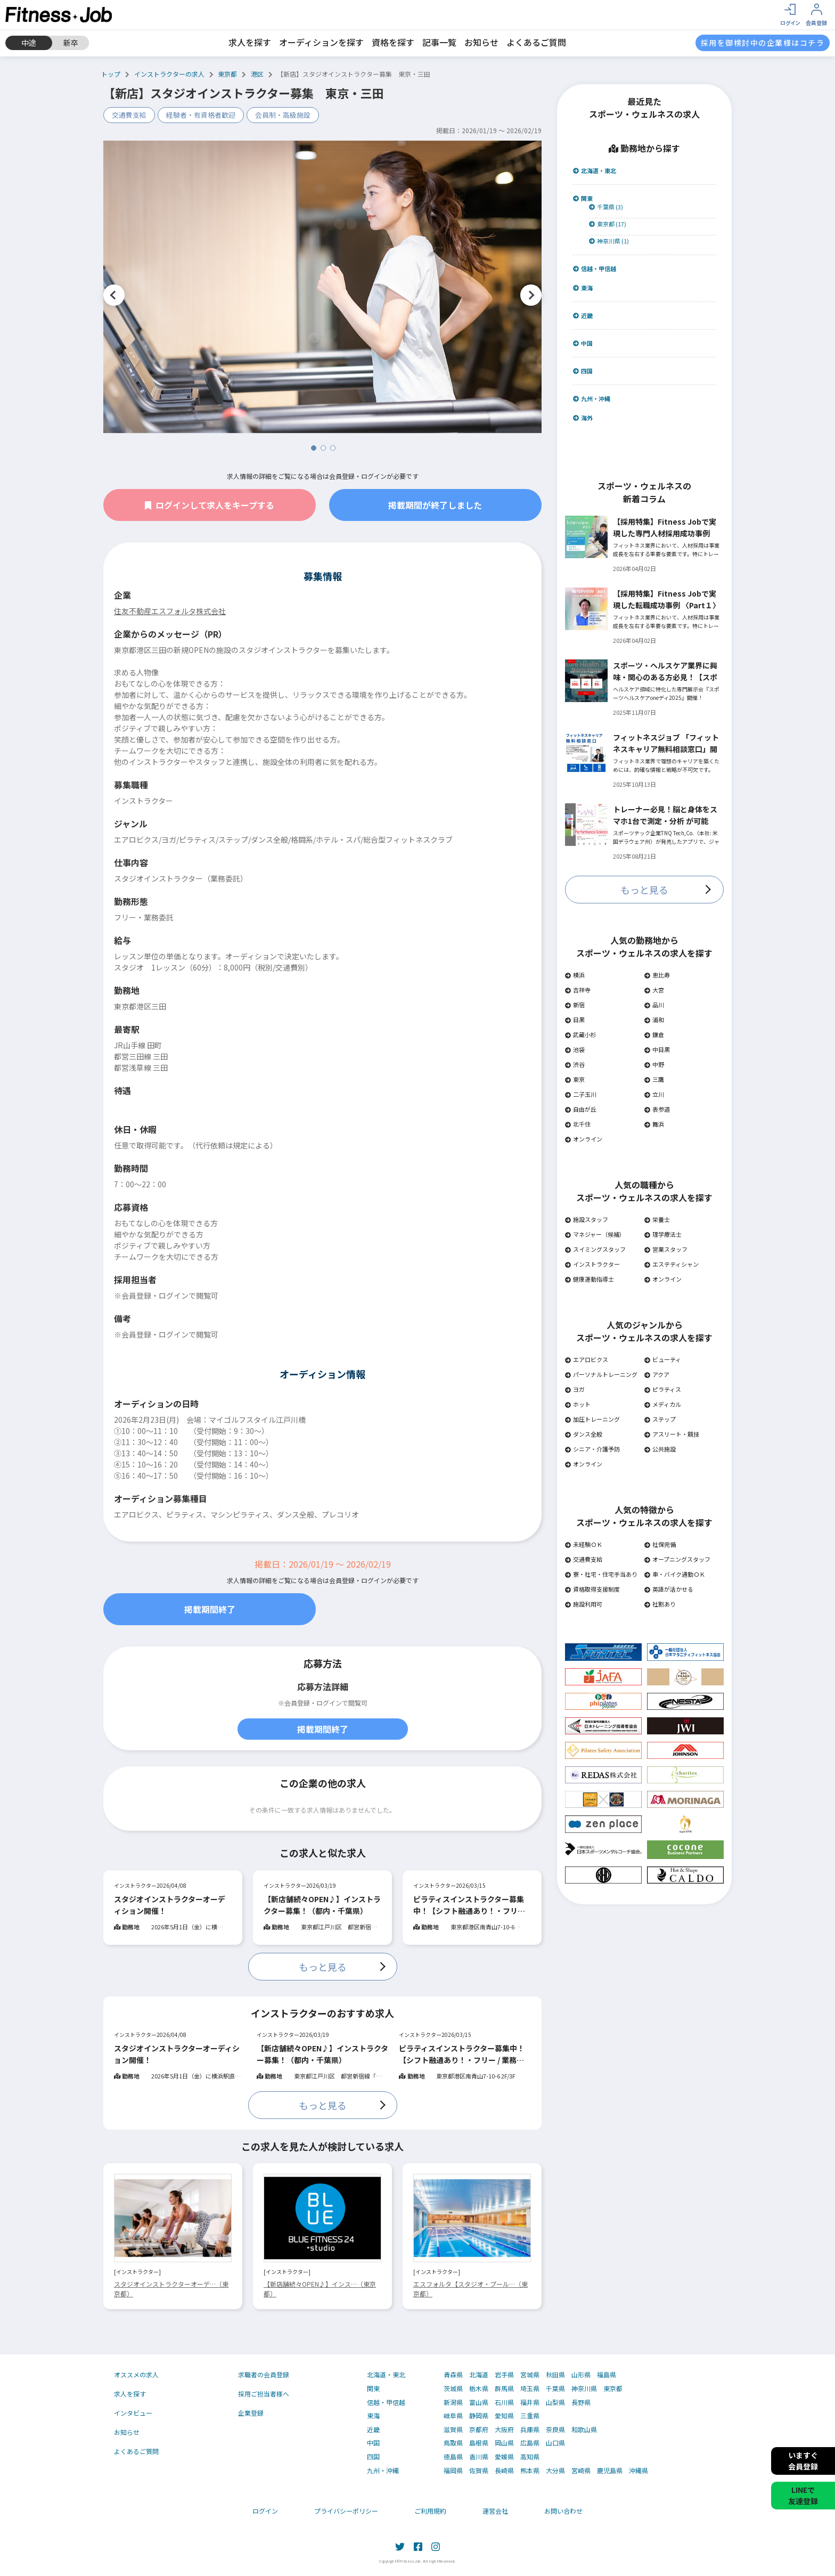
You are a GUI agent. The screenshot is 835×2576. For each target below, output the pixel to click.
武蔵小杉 (580, 1034)
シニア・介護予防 (592, 1449)
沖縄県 (638, 2470)
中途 (28, 42)
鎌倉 (654, 1034)
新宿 (575, 1004)
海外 (583, 418)
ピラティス (662, 1389)
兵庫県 (529, 2429)
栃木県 (478, 2388)
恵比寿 (657, 975)
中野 (654, 1064)
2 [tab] (323, 448)
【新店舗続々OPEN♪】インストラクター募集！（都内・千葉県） (322, 1905)
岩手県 (504, 2374)
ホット (578, 1404)
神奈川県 (584, 2388)
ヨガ (575, 1389)
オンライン (583, 1139)
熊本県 (529, 2470)
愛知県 (504, 2415)
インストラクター (592, 1264)
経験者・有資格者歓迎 (200, 115)
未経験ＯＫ (583, 1544)
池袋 (575, 1049)
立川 (654, 1094)
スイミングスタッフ (595, 1249)
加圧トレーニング (592, 1419)
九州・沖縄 (591, 399)
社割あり (660, 1604)
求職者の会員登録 (263, 2374)
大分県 (555, 2470)
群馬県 (504, 2388)
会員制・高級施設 (282, 115)
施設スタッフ (586, 1219)
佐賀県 (478, 2470)
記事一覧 (439, 42)
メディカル (662, 1404)
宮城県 (529, 2374)
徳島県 (453, 2456)
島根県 (478, 2443)
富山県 (478, 2402)
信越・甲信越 (594, 269)
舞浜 (654, 1124)
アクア (656, 1374)
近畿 (583, 316)
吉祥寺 (578, 989)
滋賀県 (453, 2429)
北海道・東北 (594, 171)
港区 (257, 73)
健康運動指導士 (589, 1279)
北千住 (578, 1124)
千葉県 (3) (606, 207)
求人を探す (249, 42)
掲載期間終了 (209, 1609)
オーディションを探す (321, 42)
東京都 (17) (607, 224)
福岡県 (453, 2470)
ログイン (265, 2510)
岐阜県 (453, 2415)
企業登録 (251, 2412)
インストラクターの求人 (169, 73)
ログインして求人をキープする (209, 505)
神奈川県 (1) (609, 241)
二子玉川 (580, 1094)
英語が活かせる (668, 1589)
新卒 (70, 42)
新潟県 (453, 2402)
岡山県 (504, 2443)
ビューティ (662, 1359)
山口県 (555, 2443)
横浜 (575, 975)
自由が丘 (580, 1109)
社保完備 (660, 1544)
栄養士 (657, 1219)
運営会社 (495, 2510)
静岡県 (478, 2415)
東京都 (227, 73)
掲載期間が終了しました (435, 505)
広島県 (529, 2443)
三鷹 (654, 1079)
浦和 (654, 1019)
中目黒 (657, 1049)
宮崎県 (581, 2470)
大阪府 (504, 2429)
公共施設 (660, 1449)
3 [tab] (332, 448)
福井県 (529, 2402)
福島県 (606, 2374)
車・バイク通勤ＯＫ (674, 1574)
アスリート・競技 (671, 1434)
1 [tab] (313, 448)
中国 (583, 343)
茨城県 (453, 2388)
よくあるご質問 (536, 42)
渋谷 (575, 1064)
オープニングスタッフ (677, 1559)
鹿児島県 (610, 2470)
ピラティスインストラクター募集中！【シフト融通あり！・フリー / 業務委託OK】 (471, 1905)
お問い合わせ (563, 2510)
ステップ (660, 1419)
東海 (583, 288)
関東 (583, 198)
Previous (114, 295)
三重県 (529, 2415)
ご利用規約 (430, 2510)
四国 (583, 371)
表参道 (657, 1109)
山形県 (581, 2374)
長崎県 (504, 2470)
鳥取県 (453, 2443)
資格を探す (393, 42)
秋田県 (555, 2374)
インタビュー (133, 2412)
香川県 (478, 2456)
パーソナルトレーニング (601, 1374)
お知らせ (481, 42)
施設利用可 (583, 1604)
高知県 (529, 2456)
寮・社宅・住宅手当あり (601, 1574)
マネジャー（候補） (595, 1234)
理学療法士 (663, 1234)
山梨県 (555, 2402)
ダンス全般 (583, 1434)
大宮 (654, 989)
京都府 (478, 2429)
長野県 (581, 2402)
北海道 (478, 2374)
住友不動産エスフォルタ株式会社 (170, 611)
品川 (654, 1004)
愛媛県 (504, 2456)
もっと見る (323, 1967)
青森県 (453, 2374)
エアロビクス (586, 1359)
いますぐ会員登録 (803, 2461)
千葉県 (555, 2388)
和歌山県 (584, 2429)
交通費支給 (129, 115)
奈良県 (555, 2429)
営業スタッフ (665, 1249)
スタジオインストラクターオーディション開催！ (169, 1905)
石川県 (504, 2402)
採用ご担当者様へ (263, 2393)
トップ (110, 73)
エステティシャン (671, 1264)
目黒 (575, 1019)
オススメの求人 (136, 2374)
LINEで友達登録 (803, 2495)
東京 (575, 1079)
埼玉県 (529, 2388)
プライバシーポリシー (346, 2510)
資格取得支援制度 (592, 1589)
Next (531, 295)
